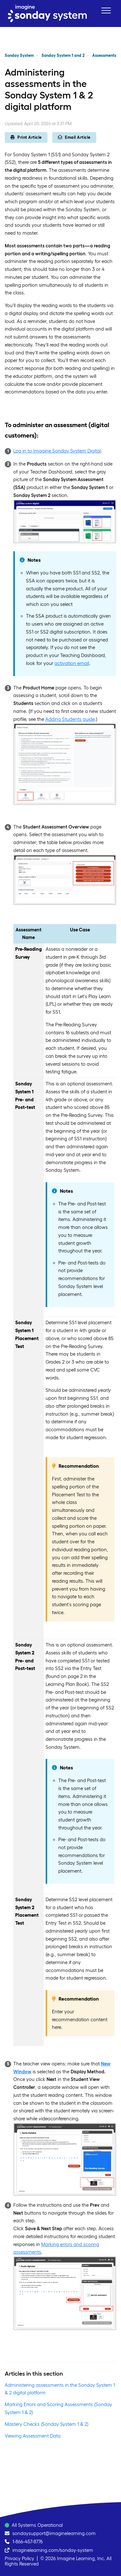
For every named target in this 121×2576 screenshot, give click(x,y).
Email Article (74, 137)
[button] (106, 10)
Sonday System (19, 55)
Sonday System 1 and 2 (63, 55)
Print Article (26, 137)
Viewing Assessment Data (32, 2435)
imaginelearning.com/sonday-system (52, 2550)
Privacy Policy (19, 2558)
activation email (71, 663)
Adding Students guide (70, 719)
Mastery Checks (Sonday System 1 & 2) (46, 2424)
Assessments (104, 55)
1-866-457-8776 (27, 2541)
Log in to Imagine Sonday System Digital (57, 450)
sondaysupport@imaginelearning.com (54, 2533)
